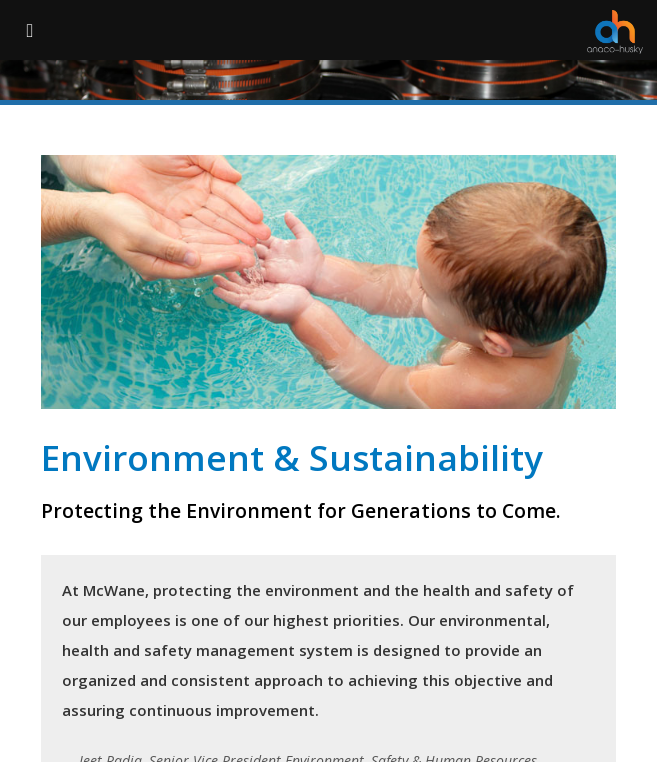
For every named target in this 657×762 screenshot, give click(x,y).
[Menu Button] (30, 30)
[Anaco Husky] (615, 32)
